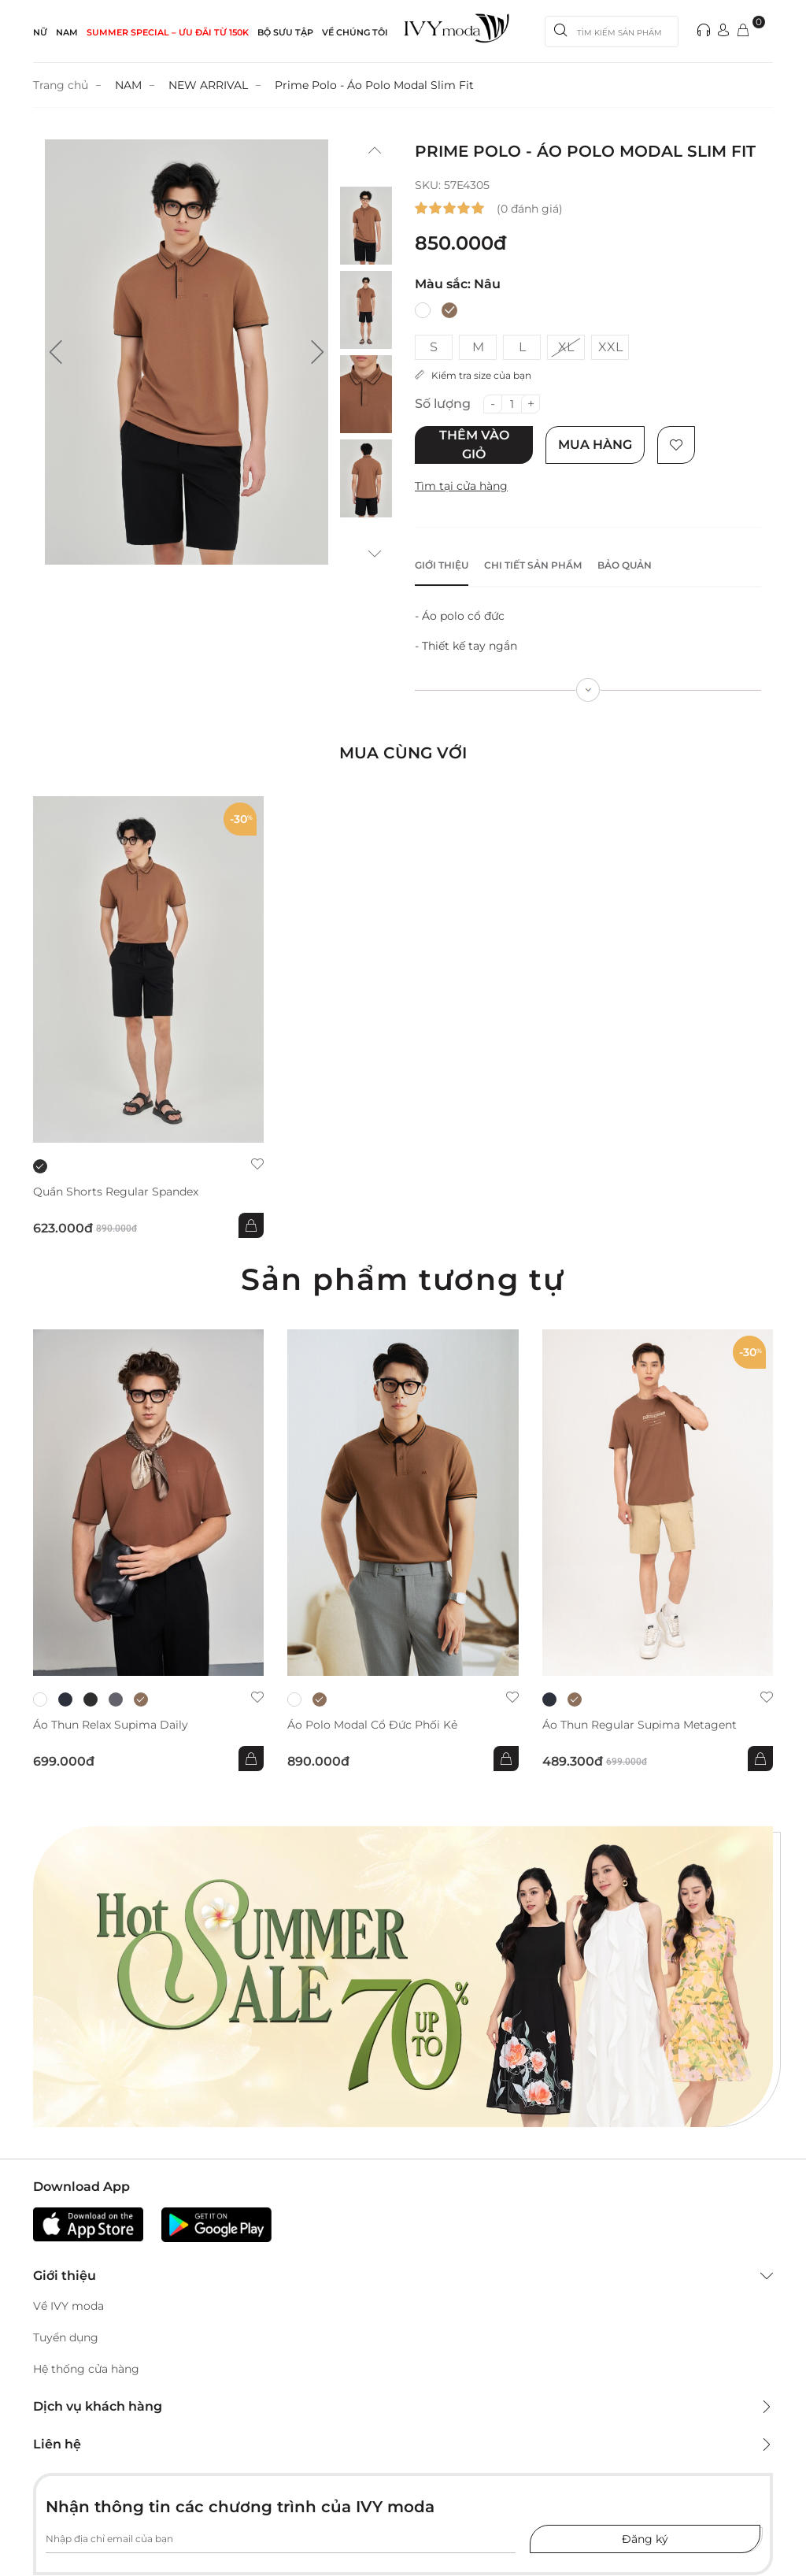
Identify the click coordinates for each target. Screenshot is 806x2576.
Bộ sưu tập (285, 32)
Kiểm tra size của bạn (473, 375)
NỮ (40, 32)
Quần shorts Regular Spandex (115, 1192)
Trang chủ (60, 85)
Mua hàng (595, 444)
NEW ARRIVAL (208, 85)
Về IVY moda (68, 2306)
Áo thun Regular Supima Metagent (639, 1725)
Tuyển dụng (65, 2337)
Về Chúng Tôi (355, 32)
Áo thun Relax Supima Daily (110, 1725)
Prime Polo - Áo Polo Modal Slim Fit (374, 85)
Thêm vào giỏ (474, 444)
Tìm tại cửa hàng (461, 486)
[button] (56, 352)
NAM (67, 32)
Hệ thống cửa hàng (86, 2369)
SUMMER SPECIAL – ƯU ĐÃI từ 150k (168, 32)
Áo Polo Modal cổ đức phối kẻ (372, 1725)
